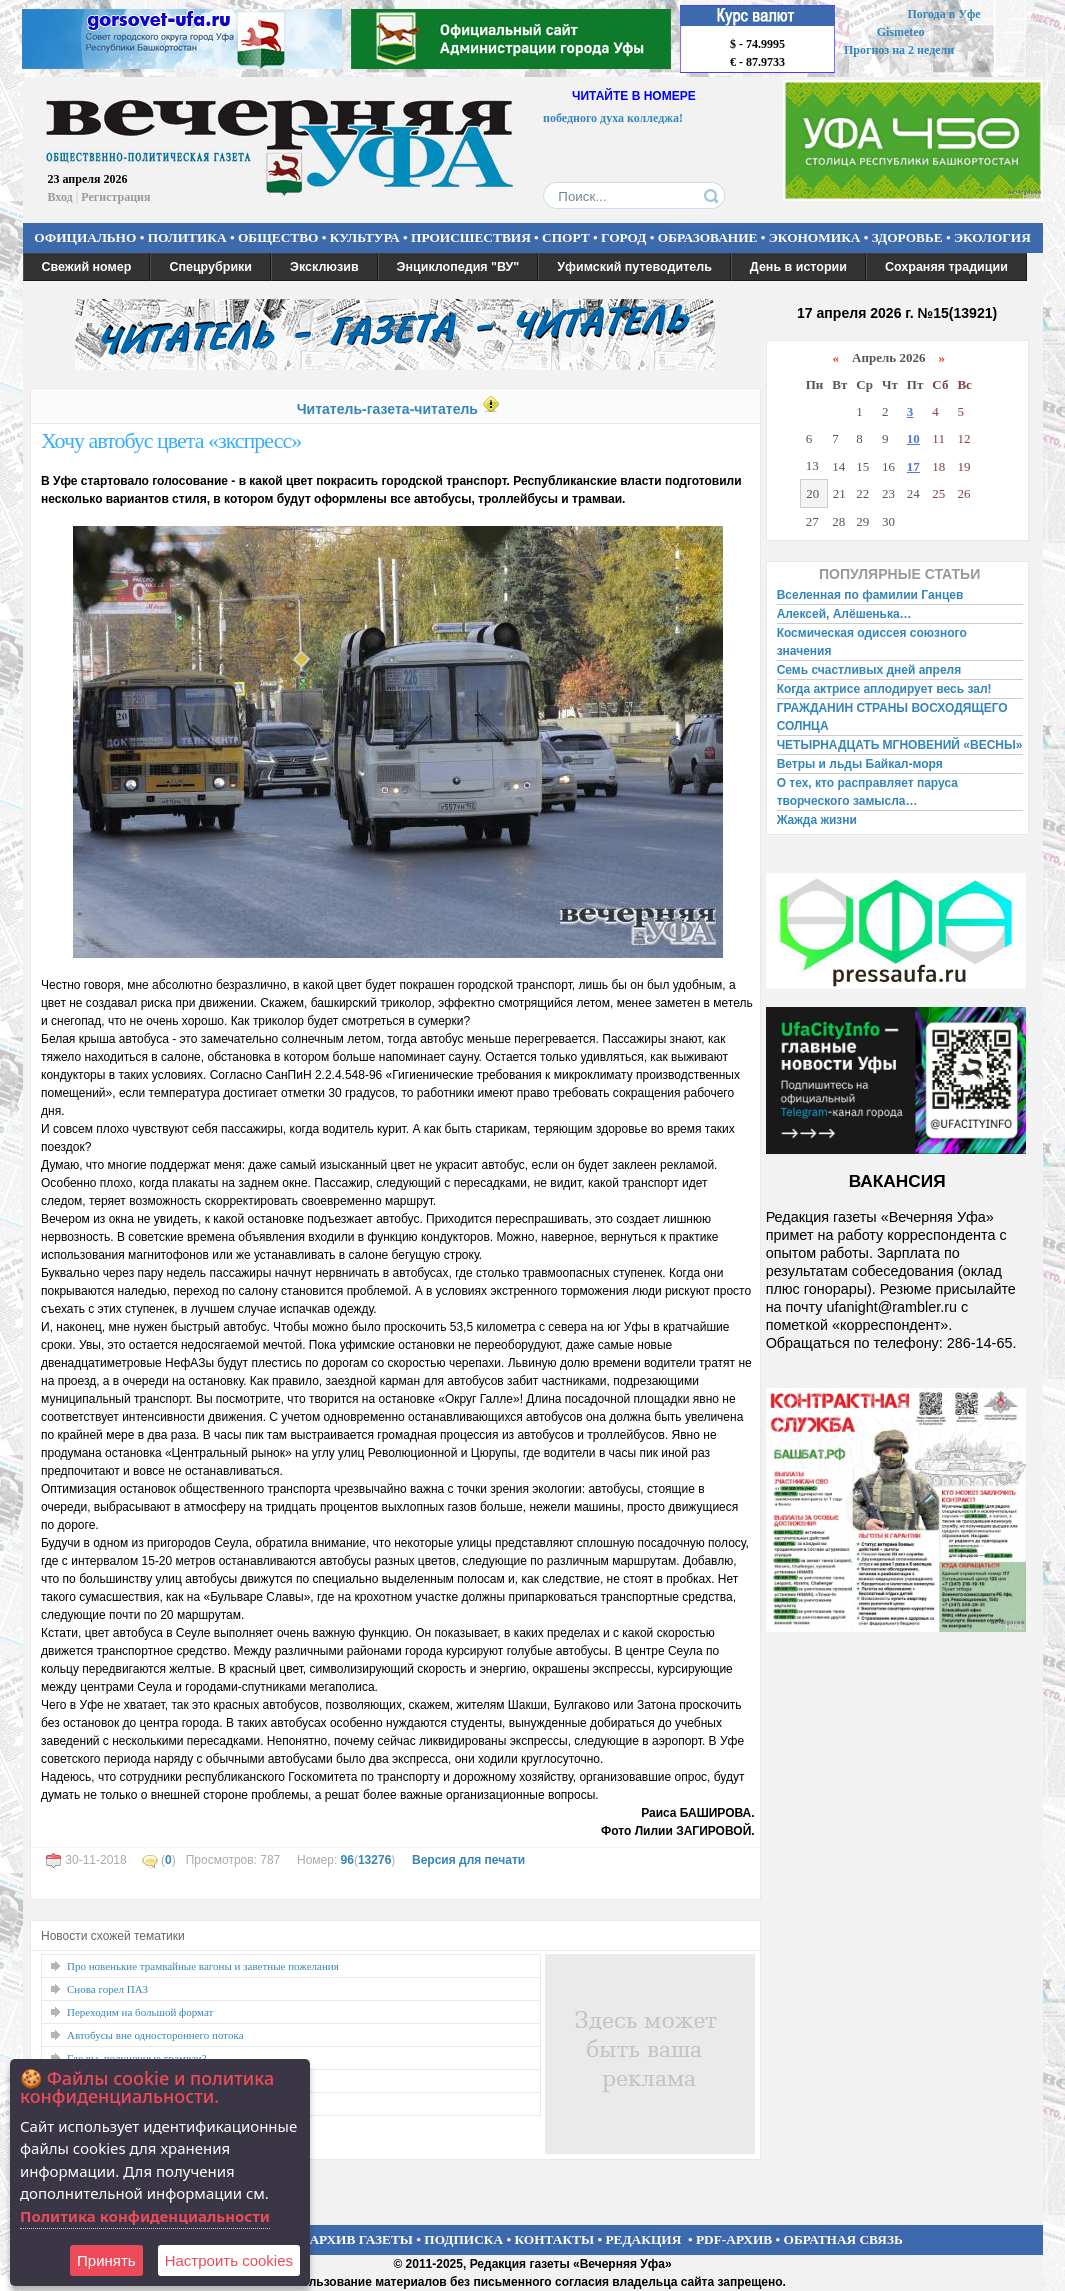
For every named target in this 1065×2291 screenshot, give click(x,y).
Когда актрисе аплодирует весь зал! (884, 689)
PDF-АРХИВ (734, 2239)
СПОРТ (566, 237)
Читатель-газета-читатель (387, 409)
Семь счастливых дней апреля (869, 670)
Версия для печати (468, 1860)
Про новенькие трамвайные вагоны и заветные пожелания (203, 1966)
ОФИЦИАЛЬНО (85, 237)
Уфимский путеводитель (634, 267)
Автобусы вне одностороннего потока (155, 2035)
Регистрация (115, 197)
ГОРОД (623, 237)
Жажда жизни (817, 820)
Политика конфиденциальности (145, 2216)
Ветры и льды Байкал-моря (860, 764)
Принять (106, 2260)
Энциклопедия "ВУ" (458, 267)
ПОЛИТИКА (187, 237)
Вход (60, 197)
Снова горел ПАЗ (107, 1989)
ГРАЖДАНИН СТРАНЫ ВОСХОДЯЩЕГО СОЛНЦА (892, 717)
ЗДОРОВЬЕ (907, 237)
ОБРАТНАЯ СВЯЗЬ (843, 2239)
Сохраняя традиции (946, 267)
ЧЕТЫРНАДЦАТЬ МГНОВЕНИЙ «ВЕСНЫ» (900, 745)
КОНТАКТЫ (555, 2239)
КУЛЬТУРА (365, 237)
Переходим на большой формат (140, 2012)
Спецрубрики (210, 267)
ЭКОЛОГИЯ (992, 237)
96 (347, 1860)
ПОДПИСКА (463, 2239)
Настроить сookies (229, 2260)
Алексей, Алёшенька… (844, 614)
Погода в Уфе (943, 14)
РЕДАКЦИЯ (643, 2239)
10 (913, 438)
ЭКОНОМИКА (815, 237)
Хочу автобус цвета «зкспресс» (171, 440)
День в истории (798, 267)
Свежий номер (87, 267)
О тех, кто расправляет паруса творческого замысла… (867, 792)
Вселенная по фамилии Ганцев (870, 595)
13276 (374, 1860)
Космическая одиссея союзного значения (872, 642)
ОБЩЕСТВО (278, 237)
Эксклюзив (324, 267)
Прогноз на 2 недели (899, 50)
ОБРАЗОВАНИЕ (708, 237)
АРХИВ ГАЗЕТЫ (361, 2239)
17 (913, 466)
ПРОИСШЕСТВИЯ (471, 237)
